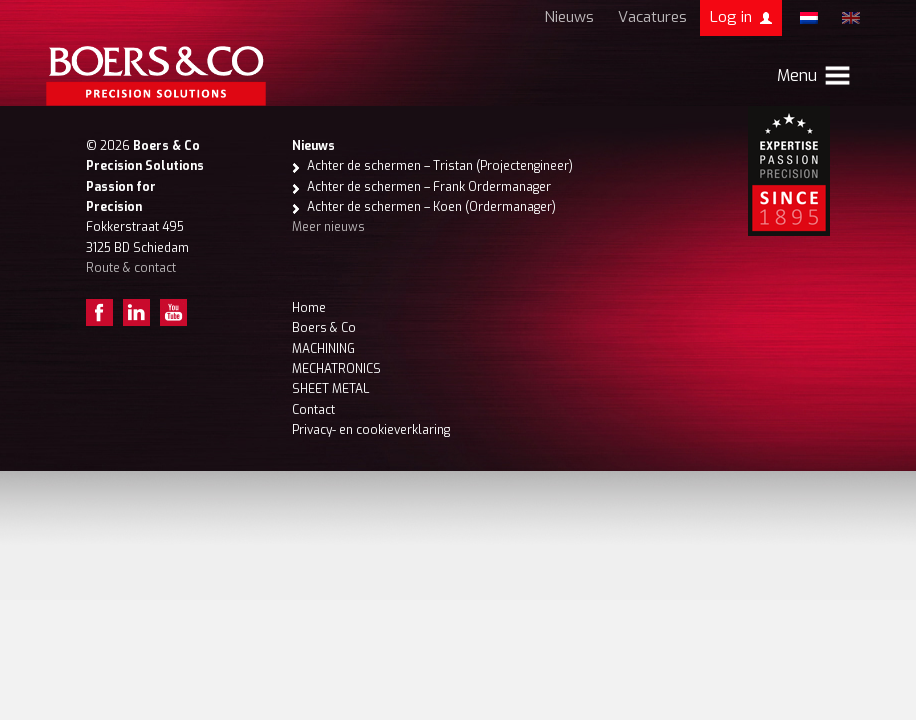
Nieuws (569, 17)
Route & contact (131, 268)
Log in (731, 17)
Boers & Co (324, 328)
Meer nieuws (328, 227)
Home (309, 308)
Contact (313, 410)
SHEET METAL (330, 389)
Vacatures (652, 17)
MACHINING (323, 349)
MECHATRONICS (336, 369)
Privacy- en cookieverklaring (371, 430)
